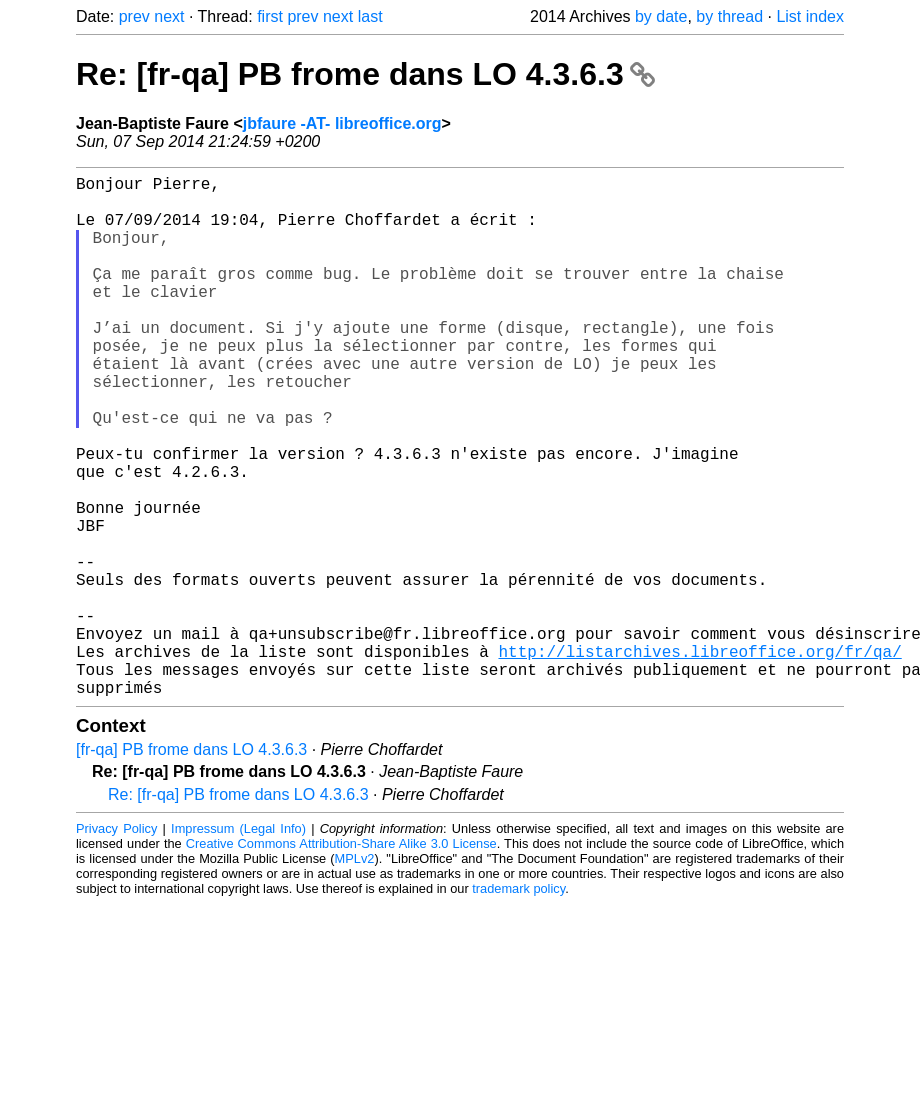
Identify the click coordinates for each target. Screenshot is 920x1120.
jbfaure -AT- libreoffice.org (342, 123)
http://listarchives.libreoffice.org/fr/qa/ (699, 759)
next (169, 16)
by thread (729, 16)
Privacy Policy (116, 944)
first (270, 16)
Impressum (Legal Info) (238, 944)
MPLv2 (355, 974)
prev (134, 16)
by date (661, 16)
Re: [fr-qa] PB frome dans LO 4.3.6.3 (365, 74)
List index (810, 16)
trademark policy (518, 1004)
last (370, 16)
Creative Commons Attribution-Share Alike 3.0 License (341, 959)
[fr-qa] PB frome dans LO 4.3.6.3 (191, 865)
